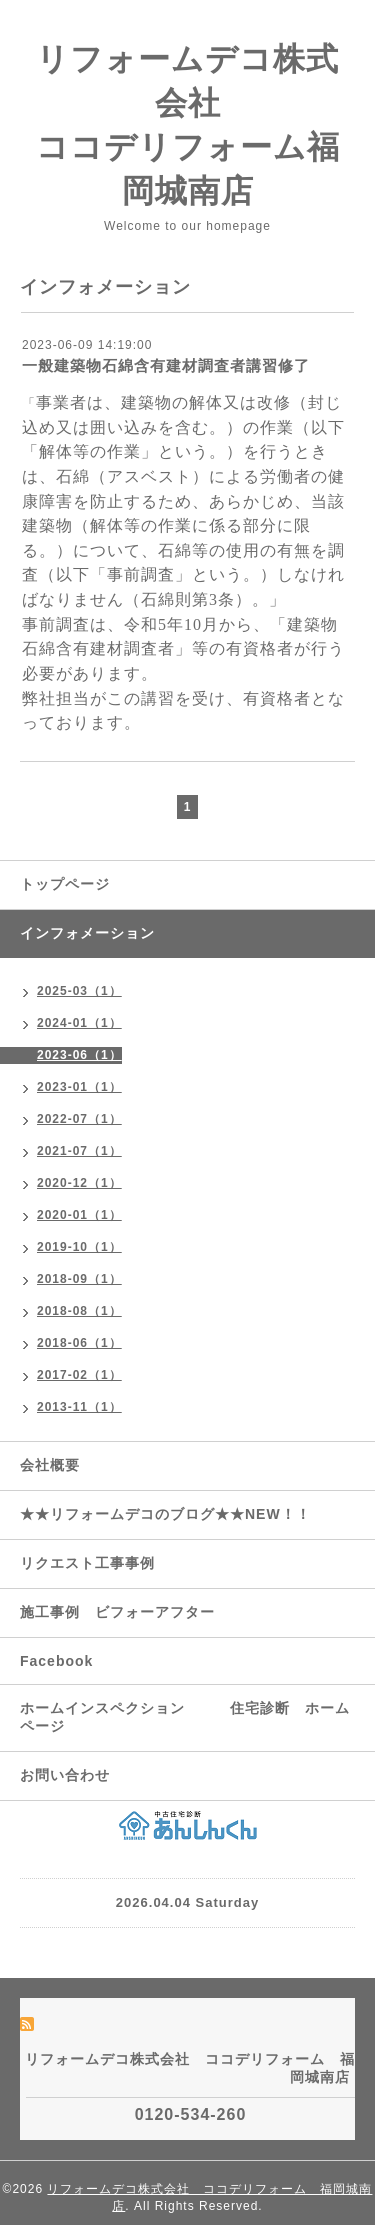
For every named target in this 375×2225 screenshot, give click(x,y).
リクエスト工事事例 (87, 1563)
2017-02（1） (79, 1375)
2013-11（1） (79, 1407)
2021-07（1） (79, 1151)
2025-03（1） (79, 991)
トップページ (65, 884)
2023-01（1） (79, 1087)
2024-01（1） (79, 1023)
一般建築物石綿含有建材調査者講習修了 (166, 365)
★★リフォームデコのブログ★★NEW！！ (165, 1514)
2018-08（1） (79, 1311)
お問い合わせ (65, 1775)
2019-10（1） (79, 1247)
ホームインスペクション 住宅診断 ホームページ (185, 1717)
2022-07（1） (79, 1119)
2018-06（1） (79, 1343)
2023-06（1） (79, 1055)
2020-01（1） (79, 1215)
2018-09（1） (79, 1279)
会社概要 (50, 1465)
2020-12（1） (79, 1183)
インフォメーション (87, 933)
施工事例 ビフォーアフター (117, 1612)
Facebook (56, 1661)
